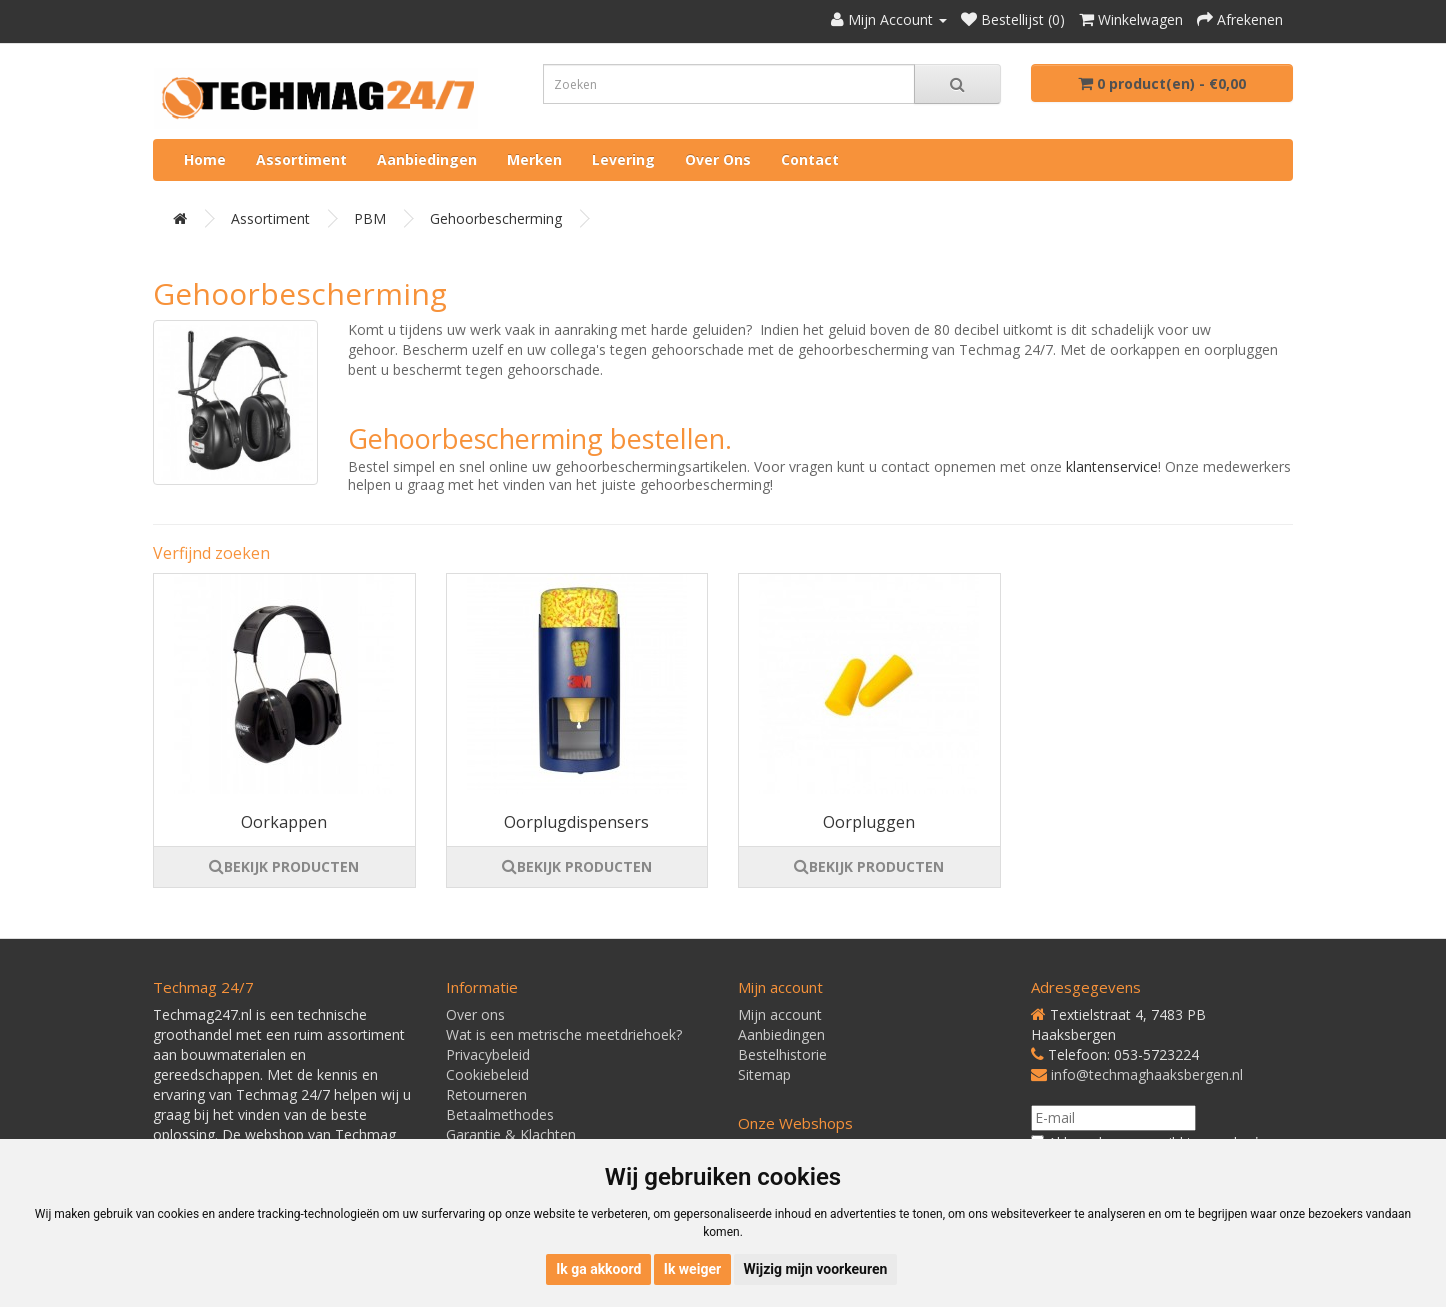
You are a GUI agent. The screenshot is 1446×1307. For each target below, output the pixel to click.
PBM (370, 218)
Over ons (718, 159)
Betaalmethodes (500, 1114)
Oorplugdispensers (576, 822)
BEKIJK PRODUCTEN (284, 866)
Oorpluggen (869, 822)
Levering (623, 159)
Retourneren (486, 1094)
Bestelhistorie (782, 1054)
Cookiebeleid (487, 1074)
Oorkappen (284, 822)
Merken (534, 159)
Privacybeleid (488, 1054)
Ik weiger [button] (692, 1269)
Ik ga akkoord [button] (598, 1269)
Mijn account (780, 1014)
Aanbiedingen (427, 159)
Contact (810, 159)
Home (205, 159)
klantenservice (1112, 466)
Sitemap (764, 1074)
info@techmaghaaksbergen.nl (1147, 1074)
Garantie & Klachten (511, 1134)
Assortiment (301, 159)
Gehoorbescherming (496, 218)
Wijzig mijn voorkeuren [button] (816, 1269)
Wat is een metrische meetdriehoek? (564, 1034)
